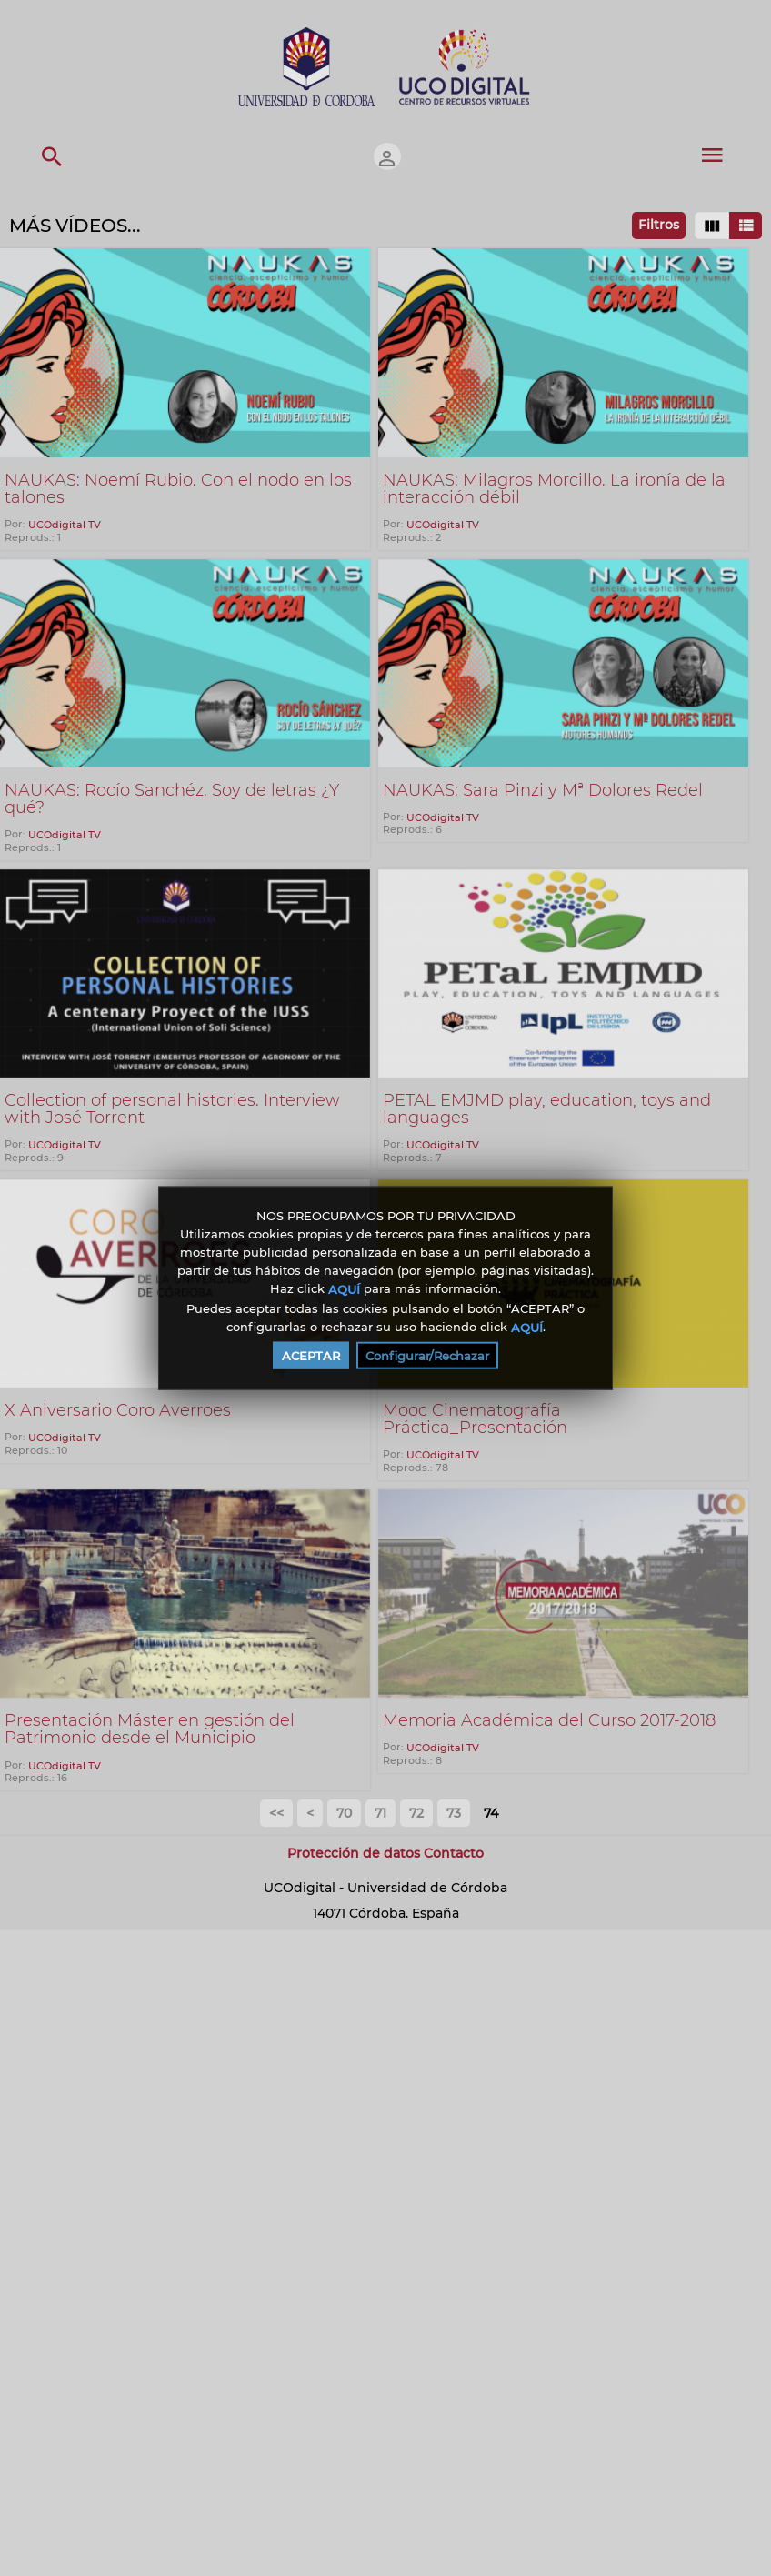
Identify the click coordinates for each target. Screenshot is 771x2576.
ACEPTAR (311, 1355)
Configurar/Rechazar (427, 1355)
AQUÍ (344, 1289)
